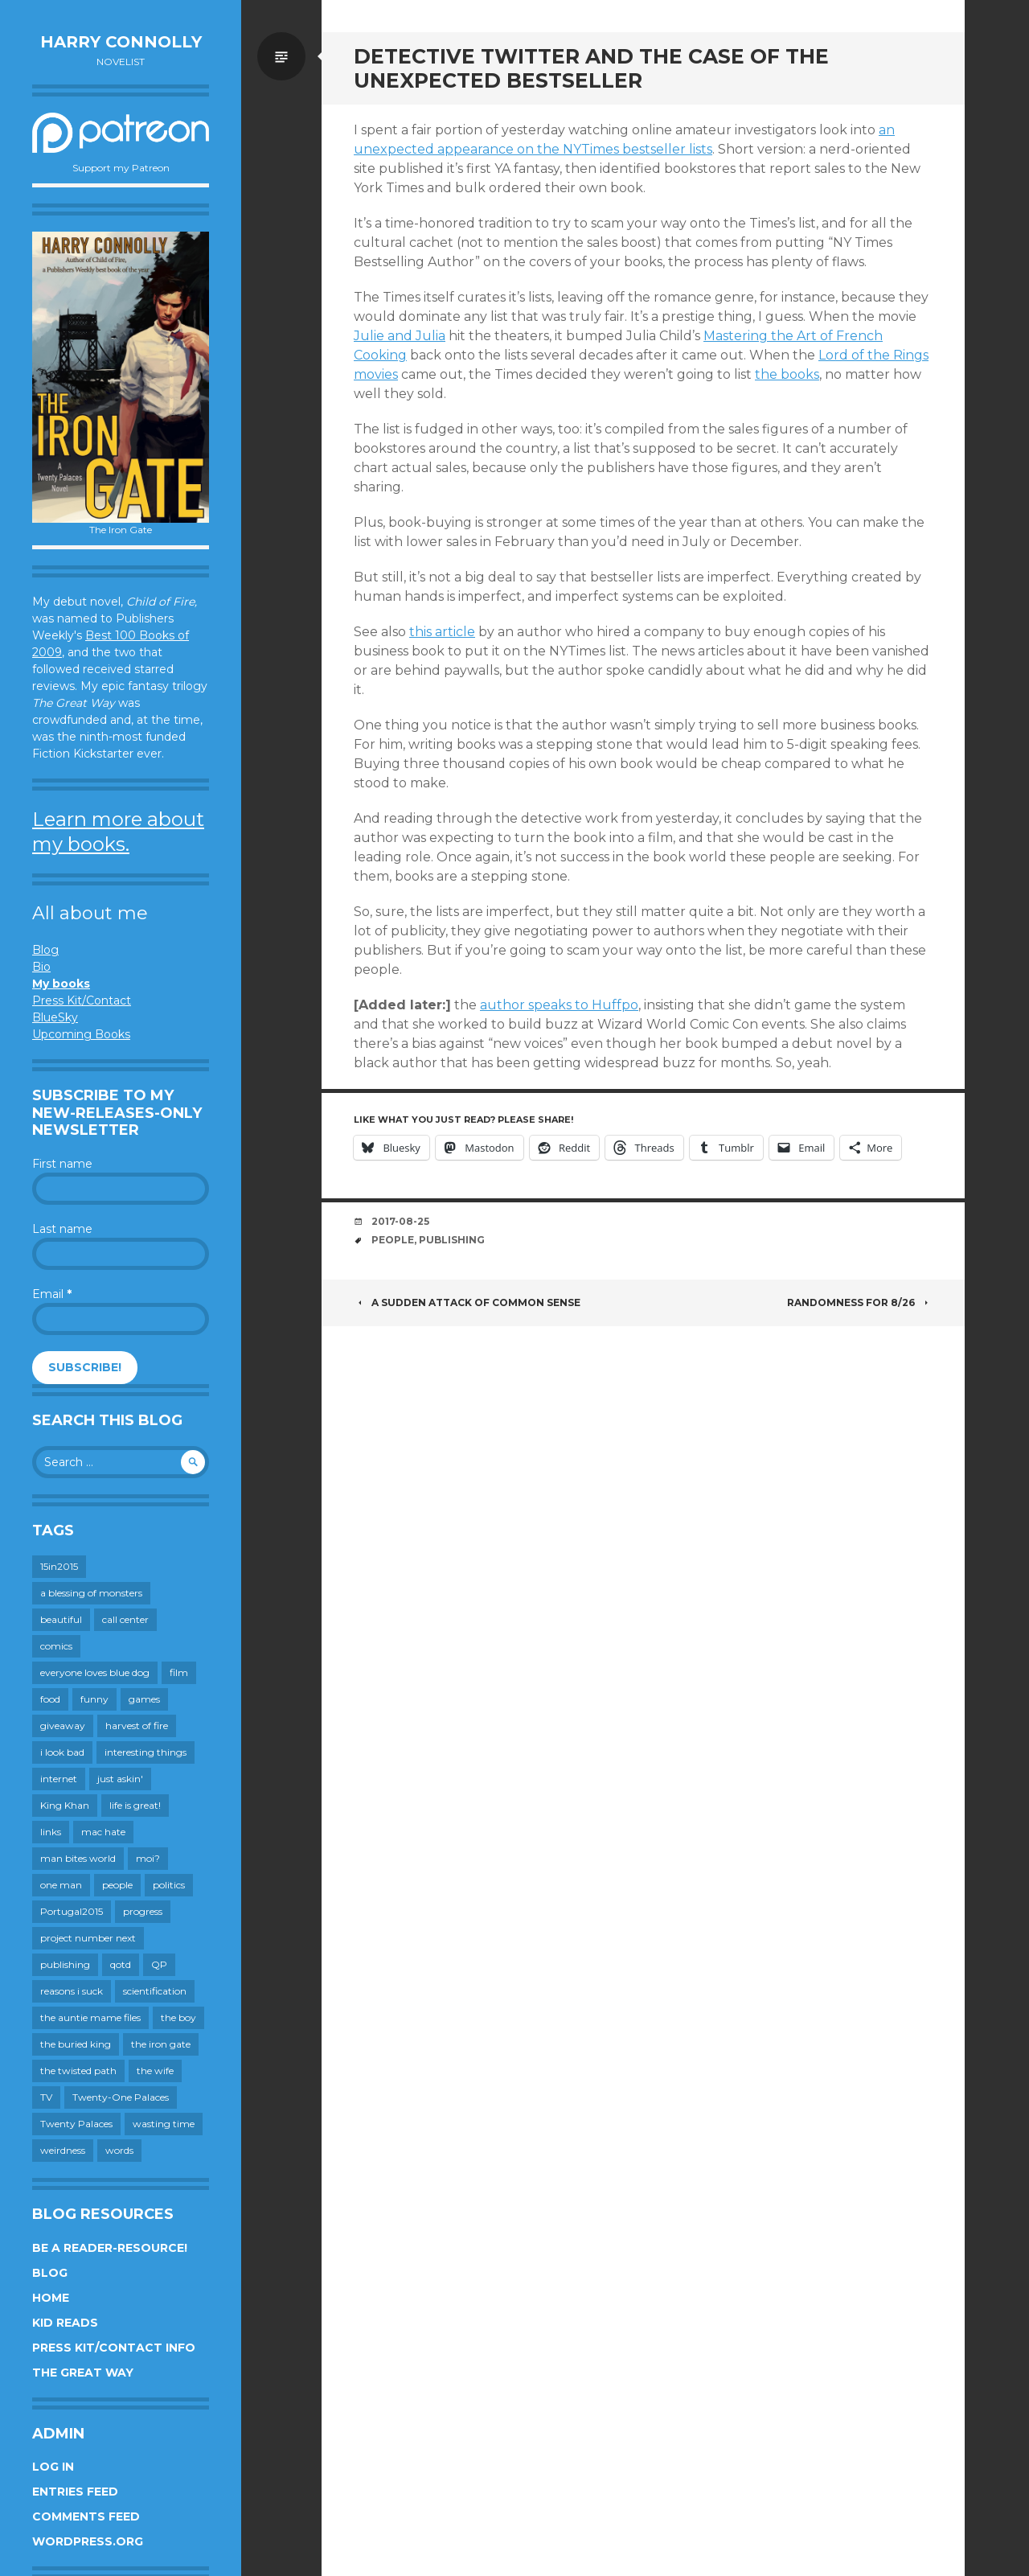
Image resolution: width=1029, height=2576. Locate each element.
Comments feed (86, 2516)
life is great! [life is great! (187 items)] (135, 1805)
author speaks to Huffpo (559, 1005)
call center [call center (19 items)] (125, 1619)
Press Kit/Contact (81, 1000)
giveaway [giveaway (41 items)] (62, 1725)
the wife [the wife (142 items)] (155, 2070)
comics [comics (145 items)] (56, 1646)
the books (787, 374)
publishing (452, 1240)
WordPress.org (87, 2541)
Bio (41, 966)
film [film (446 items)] (179, 1672)
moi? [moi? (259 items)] (148, 1858)
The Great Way (82, 2372)
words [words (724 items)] (119, 2150)
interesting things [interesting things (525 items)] (146, 1752)
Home (50, 2297)
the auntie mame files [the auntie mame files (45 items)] (90, 2017)
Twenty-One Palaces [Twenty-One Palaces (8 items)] (120, 2097)
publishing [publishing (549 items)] (65, 1964)
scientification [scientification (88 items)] (155, 1991)
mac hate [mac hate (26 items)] (103, 1832)
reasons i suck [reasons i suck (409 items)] (71, 1991)
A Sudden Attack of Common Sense (467, 1302)
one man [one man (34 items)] (61, 1885)
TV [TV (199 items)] (46, 2097)
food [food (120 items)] (50, 1699)
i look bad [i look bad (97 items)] (62, 1752)
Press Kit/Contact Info (113, 2347)
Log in (53, 2466)
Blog (45, 950)
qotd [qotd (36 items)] (120, 1964)
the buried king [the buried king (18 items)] (75, 2044)
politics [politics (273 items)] (169, 1885)
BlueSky (55, 1017)
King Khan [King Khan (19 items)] (64, 1805)
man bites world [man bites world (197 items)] (78, 1858)
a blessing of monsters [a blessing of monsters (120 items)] (91, 1593)
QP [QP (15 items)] (159, 1964)
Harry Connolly (121, 41)
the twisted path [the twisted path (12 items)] (78, 2070)
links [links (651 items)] (50, 1832)
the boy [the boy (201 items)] (178, 2017)
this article (442, 631)
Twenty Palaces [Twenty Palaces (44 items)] (76, 2124)
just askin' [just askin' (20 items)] (120, 1779)
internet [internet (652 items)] (58, 1779)
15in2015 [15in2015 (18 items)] (59, 1566)
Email (52, 1294)
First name (62, 1164)
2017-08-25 (400, 1221)
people (392, 1240)
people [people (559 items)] (117, 1885)
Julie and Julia (399, 335)
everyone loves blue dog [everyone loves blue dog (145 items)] (95, 1672)
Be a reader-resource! (109, 2248)
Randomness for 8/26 (860, 1302)
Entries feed (75, 2491)
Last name (62, 1229)
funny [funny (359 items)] (94, 1699)
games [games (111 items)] (144, 1699)
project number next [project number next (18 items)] (88, 1938)
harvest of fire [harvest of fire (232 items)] (136, 1725)
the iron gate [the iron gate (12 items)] (161, 2044)
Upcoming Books (81, 1034)
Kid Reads (65, 2322)
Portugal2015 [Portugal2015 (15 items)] (71, 1911)
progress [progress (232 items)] (142, 1911)
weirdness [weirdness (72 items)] (62, 2150)
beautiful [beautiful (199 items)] (61, 1619)
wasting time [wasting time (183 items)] (164, 2124)
